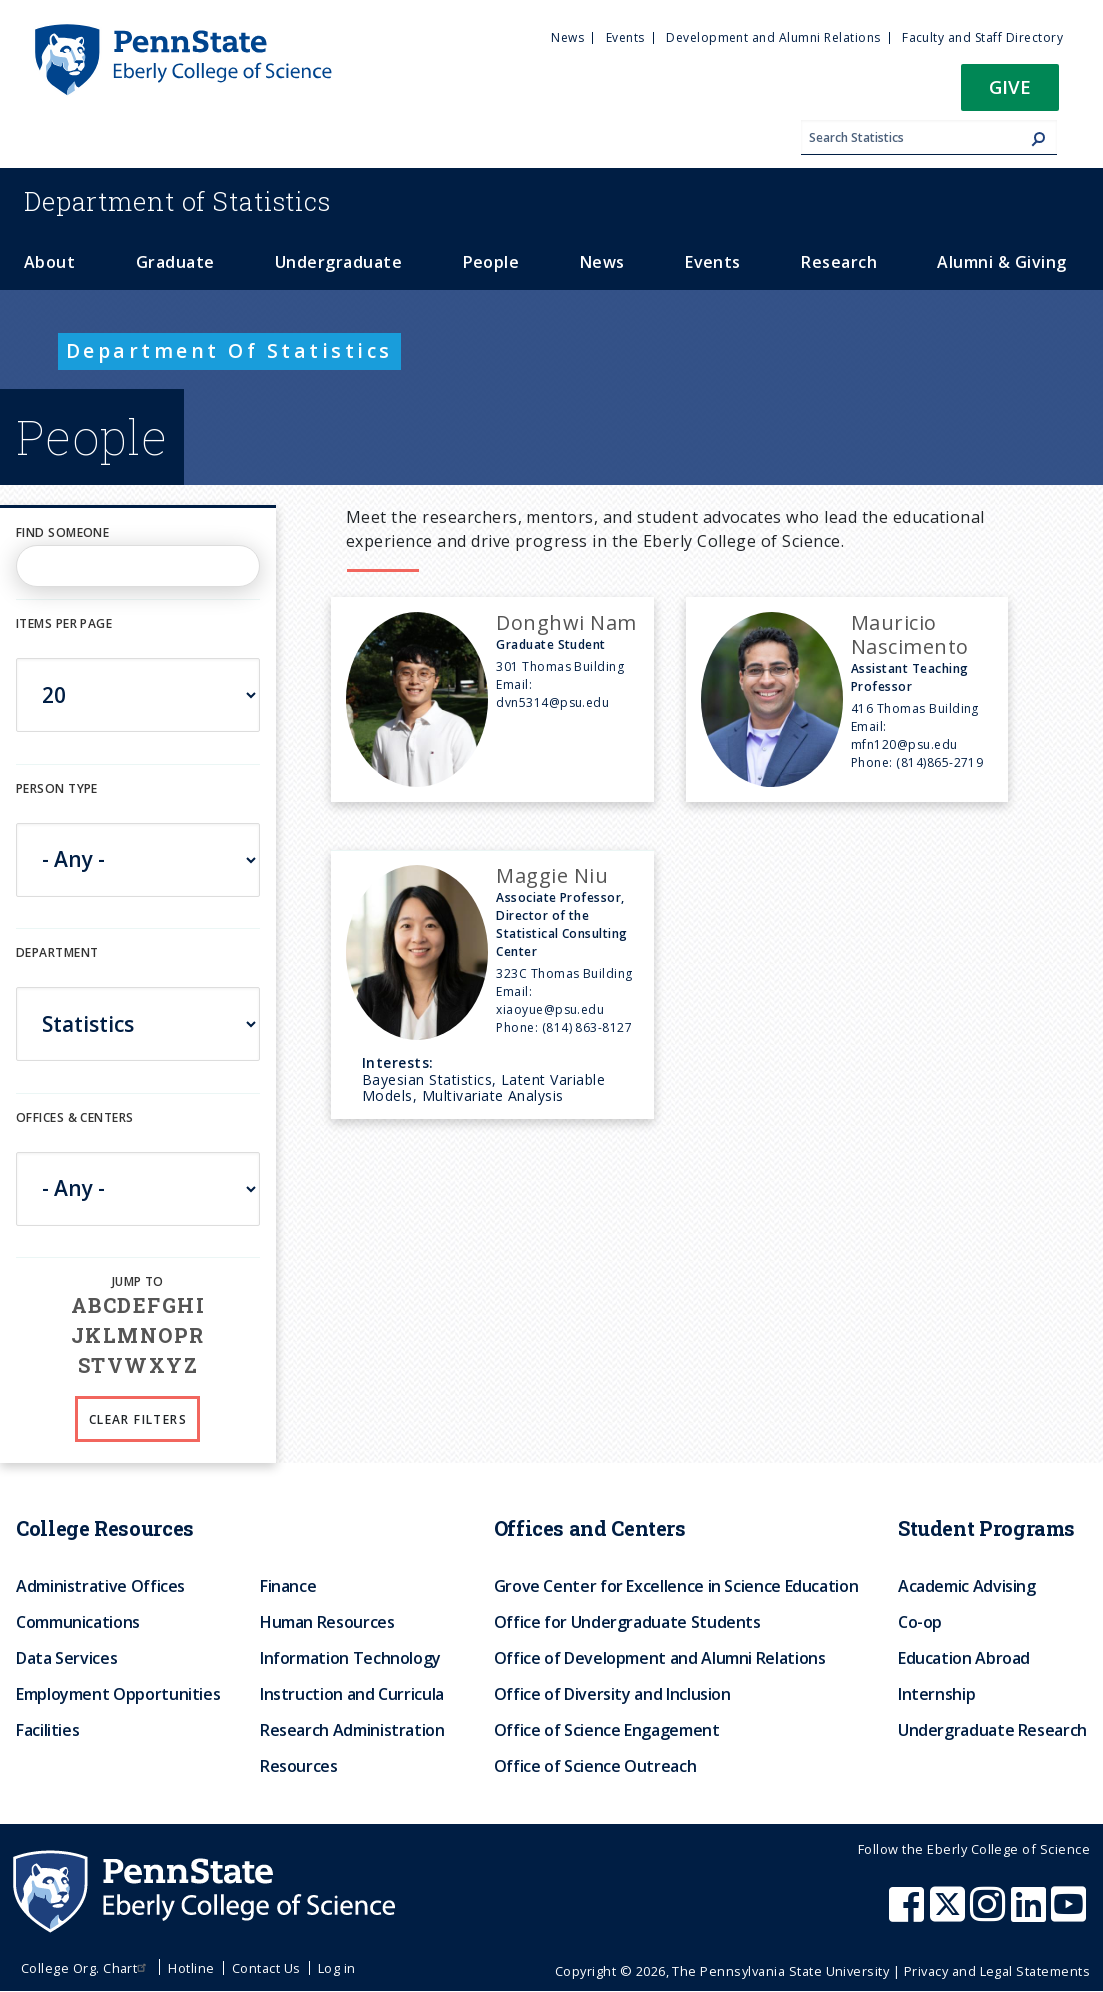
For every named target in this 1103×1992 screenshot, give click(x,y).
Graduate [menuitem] (175, 262)
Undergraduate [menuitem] (338, 262)
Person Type (57, 788)
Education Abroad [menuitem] (964, 1658)
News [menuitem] (567, 37)
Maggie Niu (552, 875)
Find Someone (62, 532)
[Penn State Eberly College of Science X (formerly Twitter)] (950, 1914)
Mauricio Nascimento (910, 634)
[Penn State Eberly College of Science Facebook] (909, 1914)
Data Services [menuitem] (66, 1658)
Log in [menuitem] (337, 1968)
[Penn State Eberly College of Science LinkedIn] (1031, 1914)
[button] (1010, 93)
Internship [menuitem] (936, 1694)
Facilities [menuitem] (47, 1730)
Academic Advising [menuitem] (967, 1586)
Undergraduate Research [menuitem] (992, 1730)
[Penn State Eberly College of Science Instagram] (990, 1914)
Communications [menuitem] (78, 1622)
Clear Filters (138, 1419)
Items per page (64, 623)
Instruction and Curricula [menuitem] (352, 1694)
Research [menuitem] (839, 262)
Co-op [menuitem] (920, 1622)
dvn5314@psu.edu (552, 702)
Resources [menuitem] (299, 1766)
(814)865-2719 (939, 762)
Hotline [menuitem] (191, 1968)
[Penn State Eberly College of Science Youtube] (1070, 1914)
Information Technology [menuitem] (350, 1658)
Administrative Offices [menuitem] (100, 1586)
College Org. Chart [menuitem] (86, 1968)
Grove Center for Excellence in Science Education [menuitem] (676, 1586)
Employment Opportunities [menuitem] (118, 1694)
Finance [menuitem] (288, 1586)
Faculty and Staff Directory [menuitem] (982, 37)
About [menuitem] (49, 262)
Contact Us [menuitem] (266, 1968)
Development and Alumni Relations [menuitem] (773, 37)
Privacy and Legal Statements (997, 1971)
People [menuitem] (491, 262)
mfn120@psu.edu (904, 744)
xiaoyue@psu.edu (550, 1009)
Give (1010, 86)
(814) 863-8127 (587, 1027)
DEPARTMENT (57, 952)
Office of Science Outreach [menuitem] (595, 1766)
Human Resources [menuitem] (327, 1622)
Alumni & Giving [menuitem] (1001, 262)
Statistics (177, 201)
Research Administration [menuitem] (352, 1730)
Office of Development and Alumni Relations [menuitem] (660, 1658)
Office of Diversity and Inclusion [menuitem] (612, 1694)
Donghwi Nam (566, 622)
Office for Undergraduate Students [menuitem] (627, 1622)
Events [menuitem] (625, 37)
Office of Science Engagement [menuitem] (607, 1730)
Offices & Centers (74, 1117)
